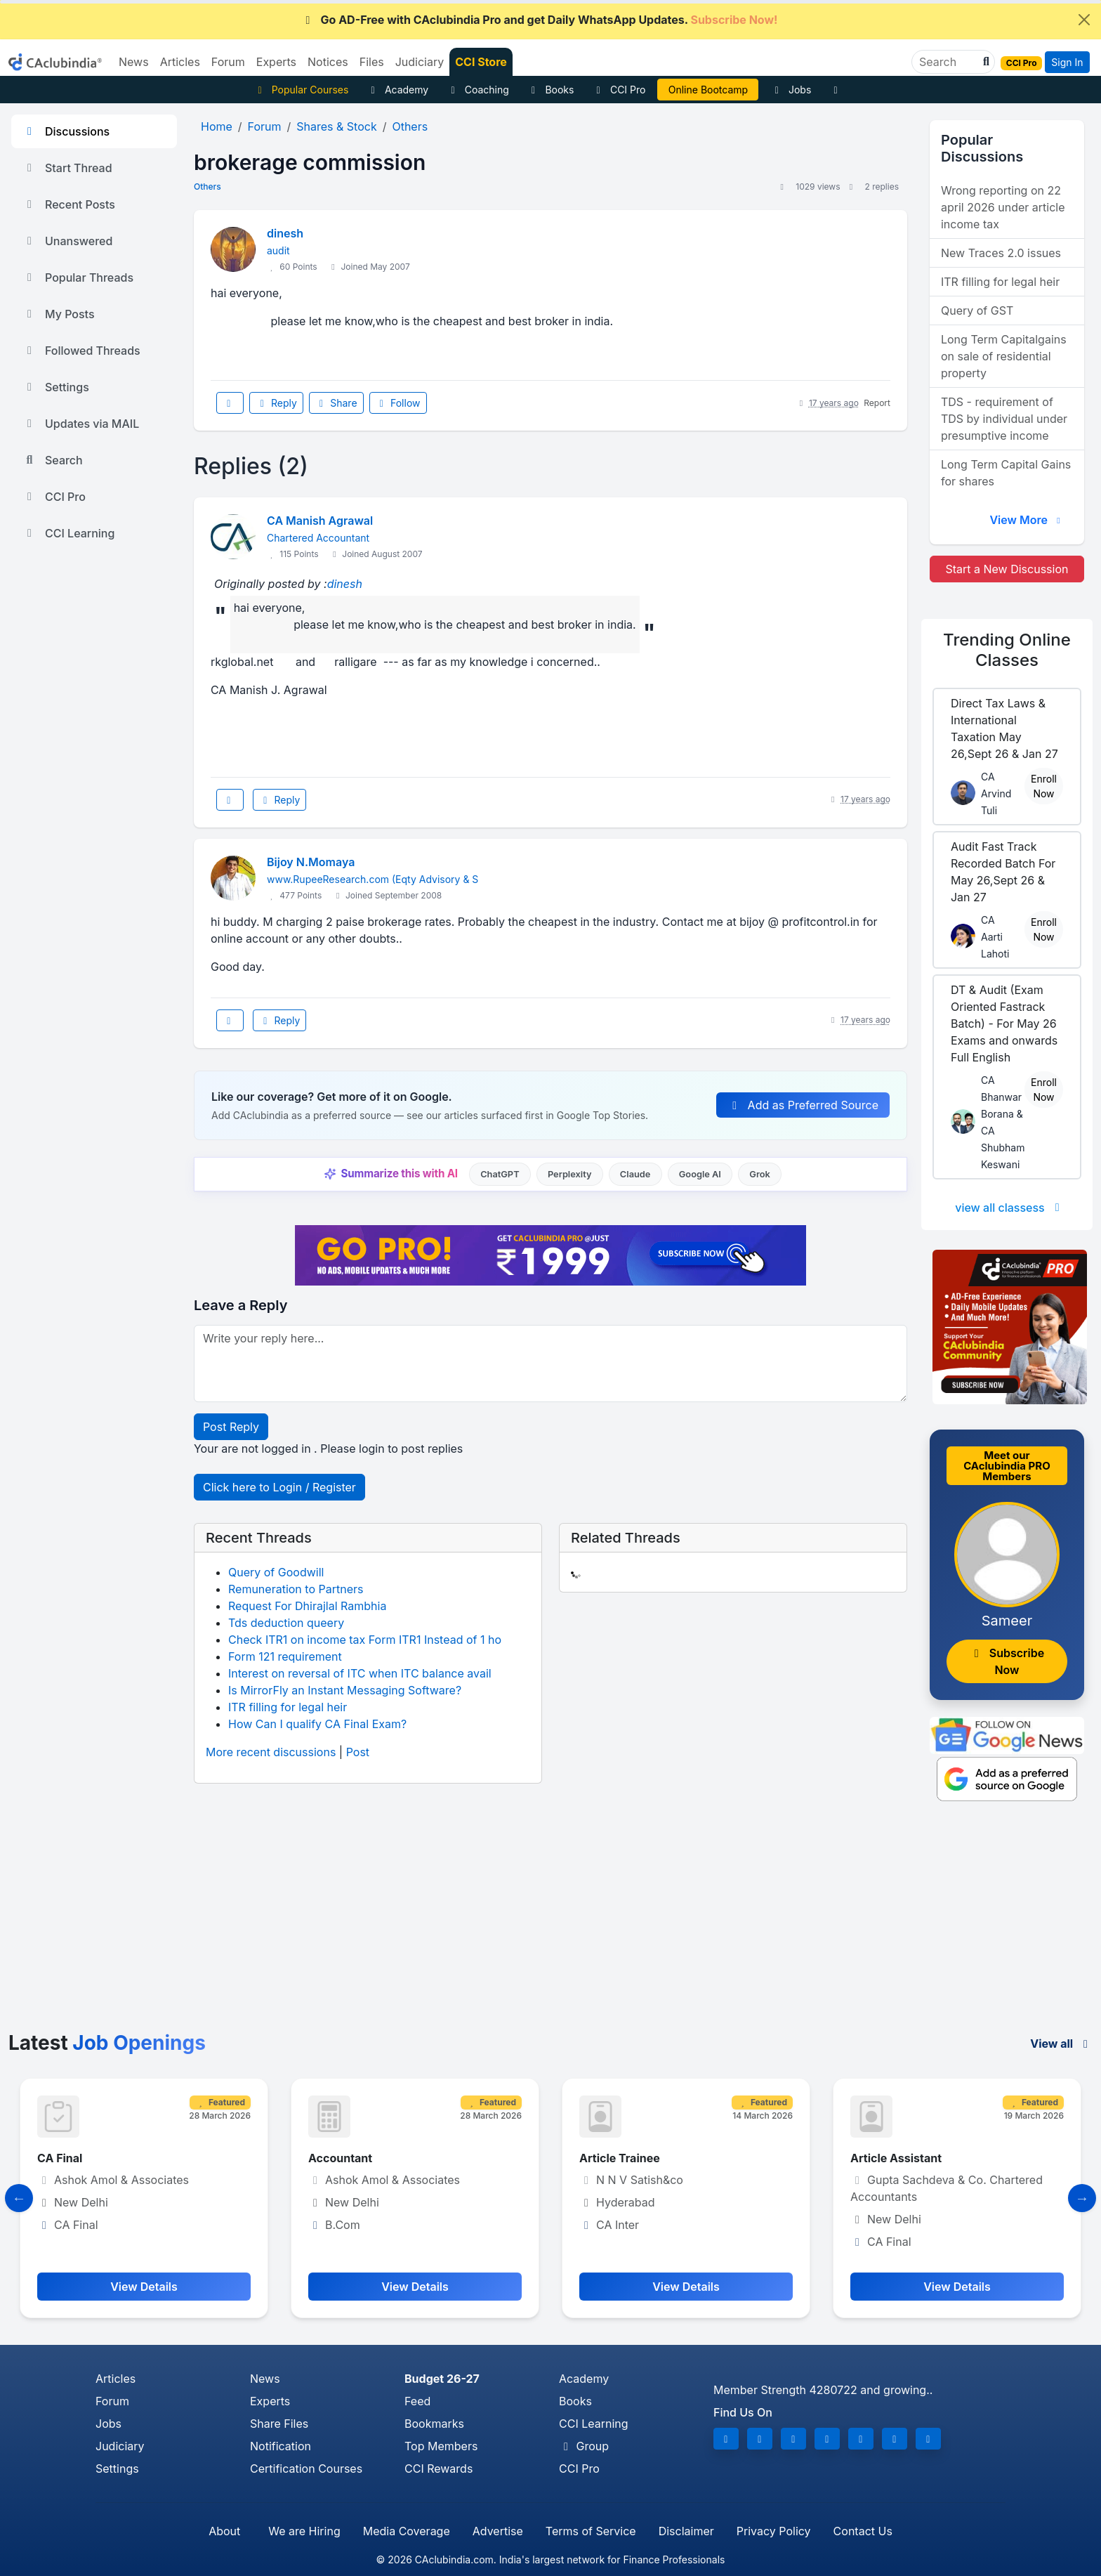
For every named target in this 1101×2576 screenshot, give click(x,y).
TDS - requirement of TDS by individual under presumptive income (1004, 419)
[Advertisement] (550, 1926)
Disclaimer (686, 2531)
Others (207, 186)
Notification (280, 2446)
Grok (759, 1174)
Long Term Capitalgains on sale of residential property (1004, 356)
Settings (55, 387)
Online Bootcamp (708, 90)
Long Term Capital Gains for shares (1006, 472)
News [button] (134, 62)
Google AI (700, 1174)
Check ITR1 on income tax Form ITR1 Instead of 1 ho (364, 1640)
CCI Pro (618, 90)
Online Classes (1007, 649)
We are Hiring (304, 2531)
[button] (984, 62)
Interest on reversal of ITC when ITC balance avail (360, 1673)
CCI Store (481, 62)
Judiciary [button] (419, 62)
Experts (270, 2401)
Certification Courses (306, 2468)
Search (52, 460)
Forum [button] (228, 62)
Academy (397, 90)
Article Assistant (896, 2158)
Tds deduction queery (286, 1623)
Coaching (478, 90)
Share (336, 403)
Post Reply (231, 1427)
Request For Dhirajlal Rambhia (307, 1606)
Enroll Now (1044, 786)
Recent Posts (68, 204)
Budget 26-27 (442, 2379)
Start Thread (67, 168)
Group (584, 2446)
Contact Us (862, 2531)
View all (1061, 2043)
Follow (398, 403)
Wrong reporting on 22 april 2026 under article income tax (1003, 207)
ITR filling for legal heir (287, 1707)
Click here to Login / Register (279, 1487)
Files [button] (372, 62)
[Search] (947, 62)
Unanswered (67, 241)
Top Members (440, 2446)
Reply (276, 403)
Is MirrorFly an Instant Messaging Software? (344, 1690)
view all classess (1009, 1208)
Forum (112, 2401)
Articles (115, 2379)
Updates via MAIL (80, 424)
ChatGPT (499, 1174)
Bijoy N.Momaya (311, 862)
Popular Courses (300, 90)
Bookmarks (434, 2424)
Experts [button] (276, 62)
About (224, 2531)
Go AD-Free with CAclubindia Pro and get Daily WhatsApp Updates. (539, 20)
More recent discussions (271, 1752)
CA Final (59, 2158)
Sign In (1067, 62)
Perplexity (570, 1174)
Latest (107, 2043)
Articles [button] (180, 62)
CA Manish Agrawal (320, 521)
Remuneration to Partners (295, 1589)
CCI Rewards (438, 2468)
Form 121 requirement (285, 1656)
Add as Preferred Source (802, 1105)
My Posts (58, 314)
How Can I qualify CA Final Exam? (317, 1724)
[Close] (1084, 19)
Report (877, 403)
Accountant (340, 2158)
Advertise (498, 2531)
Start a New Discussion (1006, 569)
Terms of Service (591, 2531)
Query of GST (977, 310)
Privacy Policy (774, 2531)
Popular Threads (77, 277)
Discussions (66, 131)
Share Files (279, 2424)
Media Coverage (406, 2531)
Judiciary (120, 2446)
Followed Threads (81, 351)
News (265, 2379)
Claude (635, 1174)
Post (357, 1752)
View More (1026, 520)
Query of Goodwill (276, 1572)
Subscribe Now (1007, 1661)
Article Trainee (619, 2158)
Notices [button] (328, 62)
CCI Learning (68, 533)
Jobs (790, 90)
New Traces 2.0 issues (1001, 253)
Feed (417, 2401)
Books (550, 90)
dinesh (285, 233)
